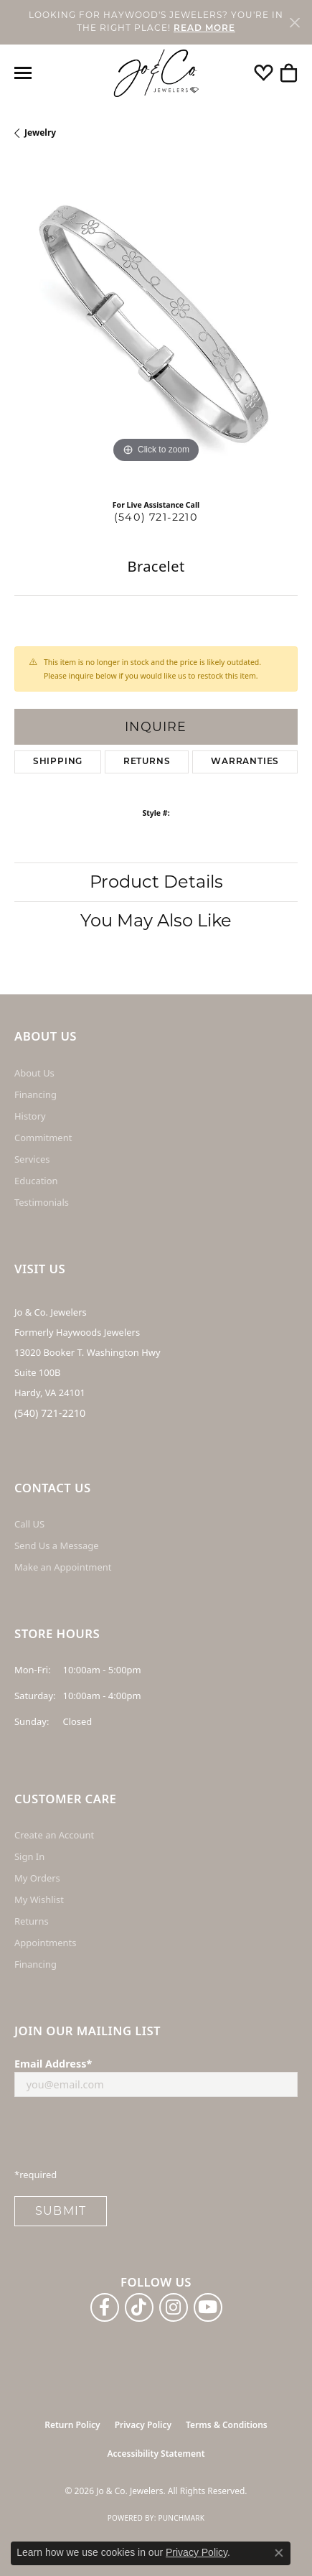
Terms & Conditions (227, 2425)
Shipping (57, 762)
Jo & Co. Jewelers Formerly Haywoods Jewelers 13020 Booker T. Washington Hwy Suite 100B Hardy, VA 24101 (87, 1352)
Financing (35, 1094)
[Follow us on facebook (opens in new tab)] (104, 2307)
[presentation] (123, 2136)
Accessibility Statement (155, 2453)
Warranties (245, 762)
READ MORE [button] (204, 28)
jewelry (40, 132)
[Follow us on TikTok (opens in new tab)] (139, 2307)
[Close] (294, 22)
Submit (60, 2211)
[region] (156, 325)
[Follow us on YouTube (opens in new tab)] (208, 2307)
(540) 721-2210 (156, 517)
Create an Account (54, 1834)
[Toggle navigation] (23, 72)
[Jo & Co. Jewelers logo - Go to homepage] (156, 73)
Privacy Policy (143, 2425)
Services (31, 1159)
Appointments (45, 1942)
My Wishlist (39, 1899)
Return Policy (72, 2425)
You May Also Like (156, 920)
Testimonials (41, 1202)
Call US (29, 1523)
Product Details (156, 881)
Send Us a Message (56, 1545)
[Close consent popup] (279, 2553)
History (30, 1116)
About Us (34, 1072)
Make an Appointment (62, 1567)
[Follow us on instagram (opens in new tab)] (173, 2307)
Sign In (29, 1856)
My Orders (37, 1877)
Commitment (43, 1137)
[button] (264, 73)
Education (36, 1180)
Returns (147, 762)
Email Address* (53, 2063)
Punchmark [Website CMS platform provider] (181, 2518)
